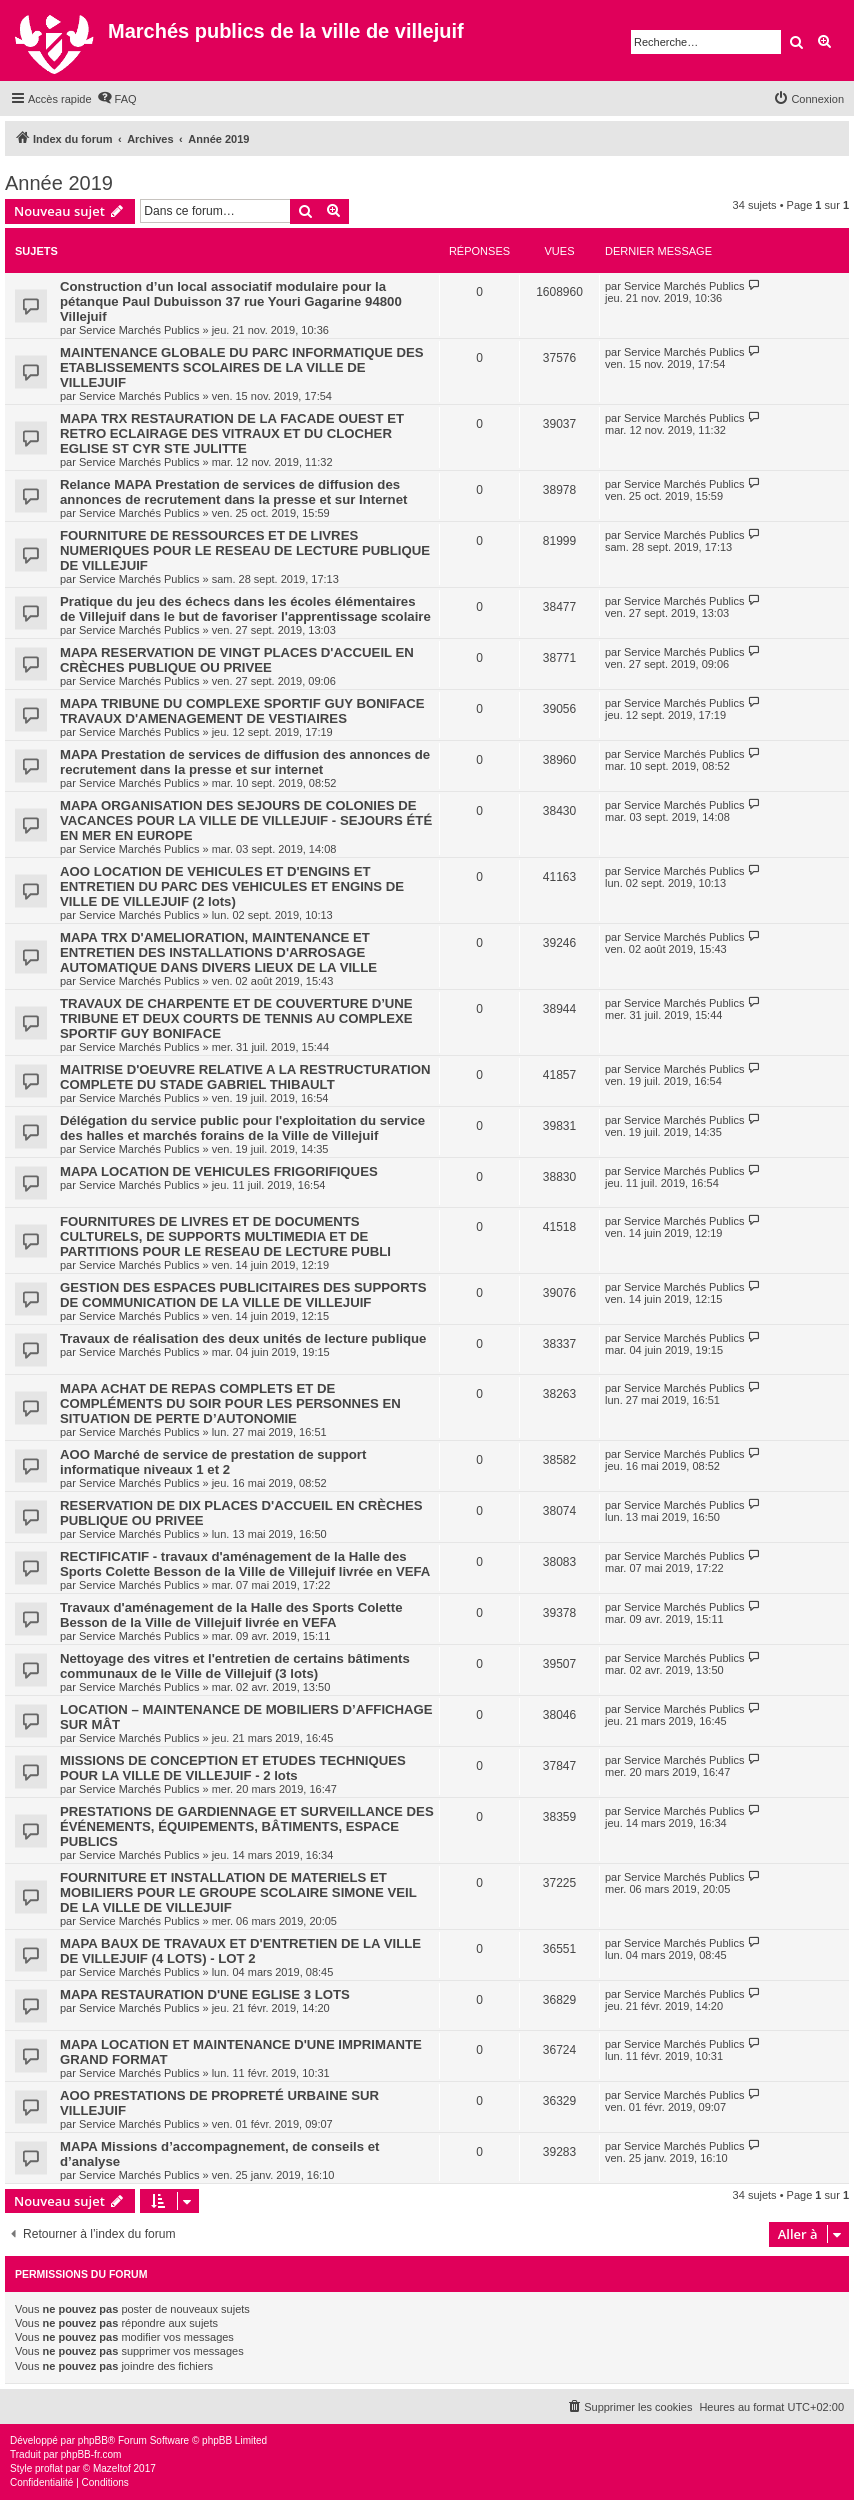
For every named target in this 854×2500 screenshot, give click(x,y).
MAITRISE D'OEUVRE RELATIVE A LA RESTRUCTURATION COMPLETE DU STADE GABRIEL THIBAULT (245, 1077)
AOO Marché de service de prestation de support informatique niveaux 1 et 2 (213, 1462)
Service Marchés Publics (139, 330)
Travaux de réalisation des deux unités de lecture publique (243, 1338)
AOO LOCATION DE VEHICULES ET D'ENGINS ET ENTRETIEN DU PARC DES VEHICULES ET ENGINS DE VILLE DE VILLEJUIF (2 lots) (232, 886)
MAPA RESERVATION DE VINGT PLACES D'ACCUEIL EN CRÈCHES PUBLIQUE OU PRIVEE (237, 660)
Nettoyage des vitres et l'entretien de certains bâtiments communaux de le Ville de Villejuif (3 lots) (235, 1666)
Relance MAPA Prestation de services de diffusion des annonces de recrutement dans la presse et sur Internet (233, 492)
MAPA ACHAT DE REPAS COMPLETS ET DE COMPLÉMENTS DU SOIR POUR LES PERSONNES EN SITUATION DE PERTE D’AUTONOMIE (230, 1403)
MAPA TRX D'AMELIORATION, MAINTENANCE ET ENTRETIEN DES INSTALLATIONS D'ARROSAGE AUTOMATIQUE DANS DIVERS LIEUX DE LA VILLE (218, 952)
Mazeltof (112, 2468)
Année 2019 (59, 183)
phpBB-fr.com (91, 2454)
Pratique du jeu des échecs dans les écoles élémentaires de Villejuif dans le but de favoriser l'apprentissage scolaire (245, 609)
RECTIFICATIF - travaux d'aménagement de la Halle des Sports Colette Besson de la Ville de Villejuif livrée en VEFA (245, 1564)
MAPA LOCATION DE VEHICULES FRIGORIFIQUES (219, 1171)
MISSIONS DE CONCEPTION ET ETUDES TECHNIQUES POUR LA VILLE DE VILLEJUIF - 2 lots (233, 1768)
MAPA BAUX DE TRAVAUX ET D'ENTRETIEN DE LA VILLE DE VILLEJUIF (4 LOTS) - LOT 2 (240, 1951)
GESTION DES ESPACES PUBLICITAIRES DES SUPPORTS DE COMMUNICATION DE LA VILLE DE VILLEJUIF (243, 1295)
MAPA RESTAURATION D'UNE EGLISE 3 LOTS (205, 1994)
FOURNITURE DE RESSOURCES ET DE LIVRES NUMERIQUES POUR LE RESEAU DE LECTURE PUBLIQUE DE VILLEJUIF (245, 550)
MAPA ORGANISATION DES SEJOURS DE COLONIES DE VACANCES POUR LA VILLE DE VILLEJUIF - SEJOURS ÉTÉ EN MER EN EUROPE (246, 820)
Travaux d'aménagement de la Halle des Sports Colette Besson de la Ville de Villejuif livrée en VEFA (231, 1615)
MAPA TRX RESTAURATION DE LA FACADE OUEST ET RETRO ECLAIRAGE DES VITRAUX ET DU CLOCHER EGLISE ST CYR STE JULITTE (232, 433)
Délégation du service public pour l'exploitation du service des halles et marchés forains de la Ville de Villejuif (242, 1128)
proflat (49, 2468)
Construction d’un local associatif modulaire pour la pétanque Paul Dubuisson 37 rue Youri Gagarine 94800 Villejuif (231, 301)
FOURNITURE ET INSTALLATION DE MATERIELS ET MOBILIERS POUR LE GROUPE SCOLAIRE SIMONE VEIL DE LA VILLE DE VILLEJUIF (238, 1892)
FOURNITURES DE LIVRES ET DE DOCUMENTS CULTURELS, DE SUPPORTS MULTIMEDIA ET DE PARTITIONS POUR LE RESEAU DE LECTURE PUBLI (225, 1236)
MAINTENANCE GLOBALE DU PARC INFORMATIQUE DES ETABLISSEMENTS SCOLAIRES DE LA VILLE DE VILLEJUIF (242, 367)
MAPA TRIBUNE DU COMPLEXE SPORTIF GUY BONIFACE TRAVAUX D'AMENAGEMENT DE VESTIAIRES (242, 711)
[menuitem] (117, 99)
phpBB (93, 2440)
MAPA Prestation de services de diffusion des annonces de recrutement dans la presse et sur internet (245, 762)
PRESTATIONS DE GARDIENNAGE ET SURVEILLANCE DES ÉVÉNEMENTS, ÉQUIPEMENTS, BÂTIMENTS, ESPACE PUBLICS (247, 1826)
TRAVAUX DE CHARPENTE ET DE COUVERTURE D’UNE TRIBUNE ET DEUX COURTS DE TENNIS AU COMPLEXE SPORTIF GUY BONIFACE (236, 1018)
